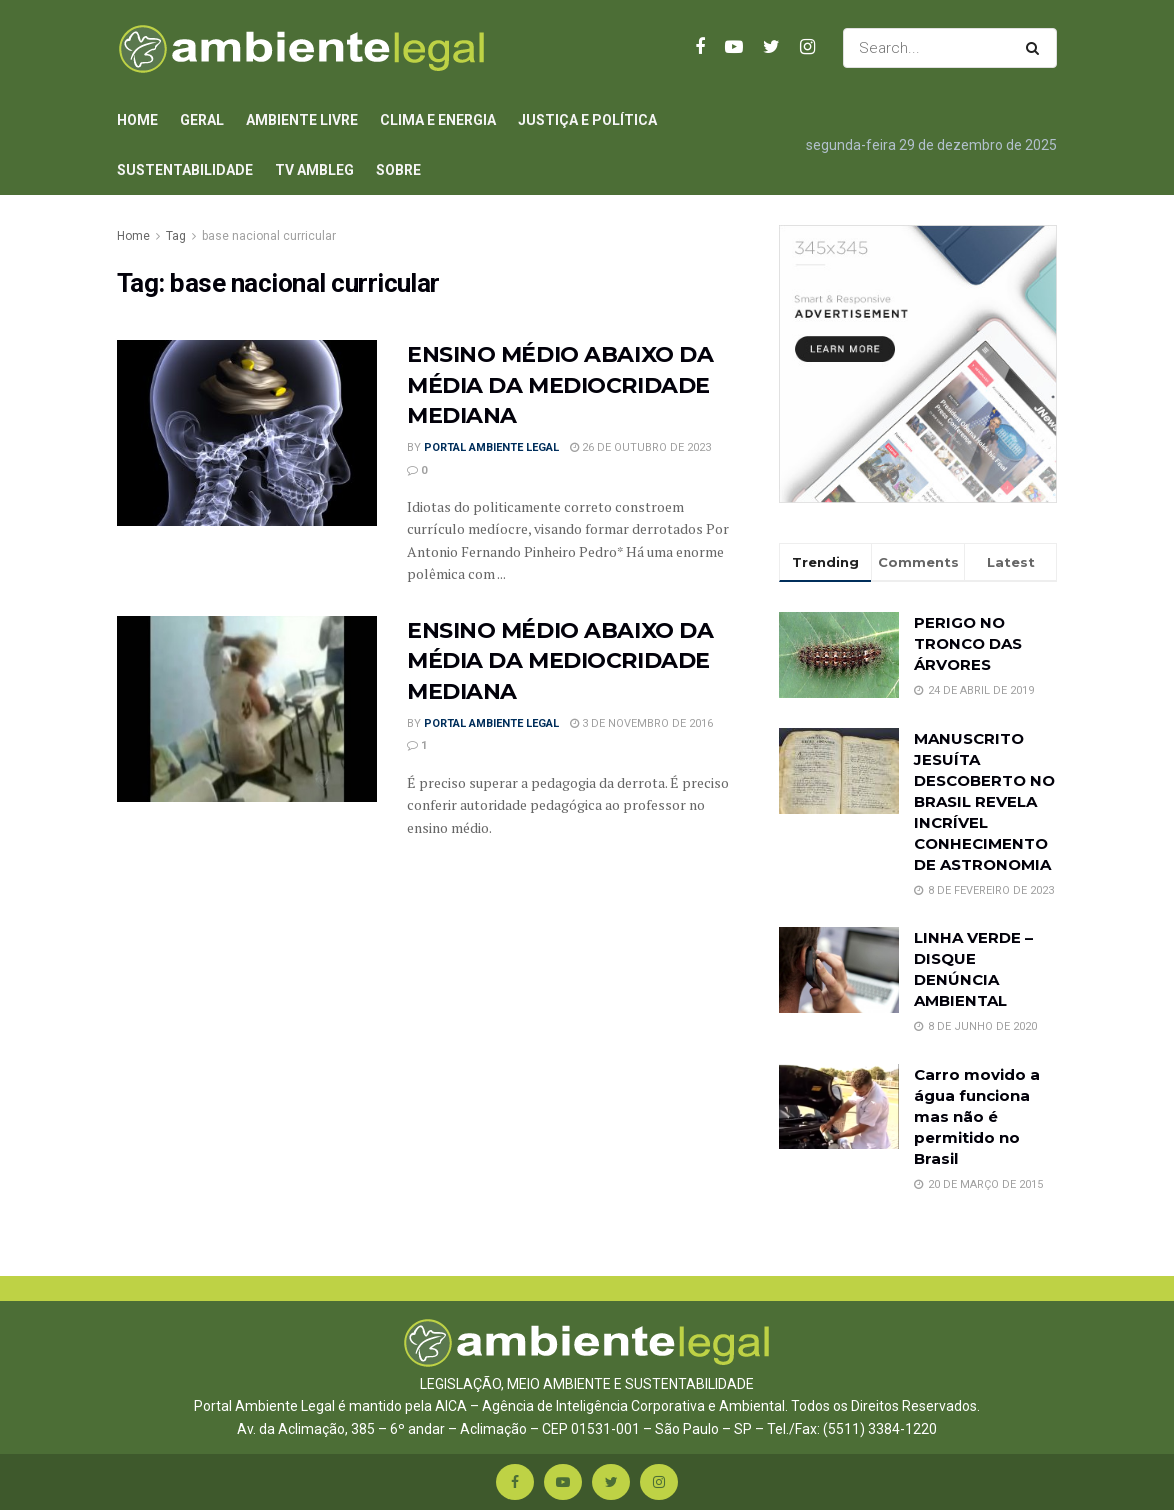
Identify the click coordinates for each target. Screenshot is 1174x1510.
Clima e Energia (438, 120)
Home (137, 120)
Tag (176, 236)
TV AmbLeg (314, 170)
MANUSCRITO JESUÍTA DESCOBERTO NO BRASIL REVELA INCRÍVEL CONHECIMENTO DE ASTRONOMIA (984, 801)
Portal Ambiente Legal (491, 447)
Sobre (398, 170)
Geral (202, 120)
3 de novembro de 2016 (641, 723)
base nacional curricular (269, 236)
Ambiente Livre (302, 120)
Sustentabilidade (185, 170)
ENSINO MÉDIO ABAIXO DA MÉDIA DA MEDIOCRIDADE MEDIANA (560, 385)
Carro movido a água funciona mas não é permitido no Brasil (977, 1116)
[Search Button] (1036, 48)
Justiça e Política (587, 120)
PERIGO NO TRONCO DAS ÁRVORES (968, 643)
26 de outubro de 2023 (640, 447)
